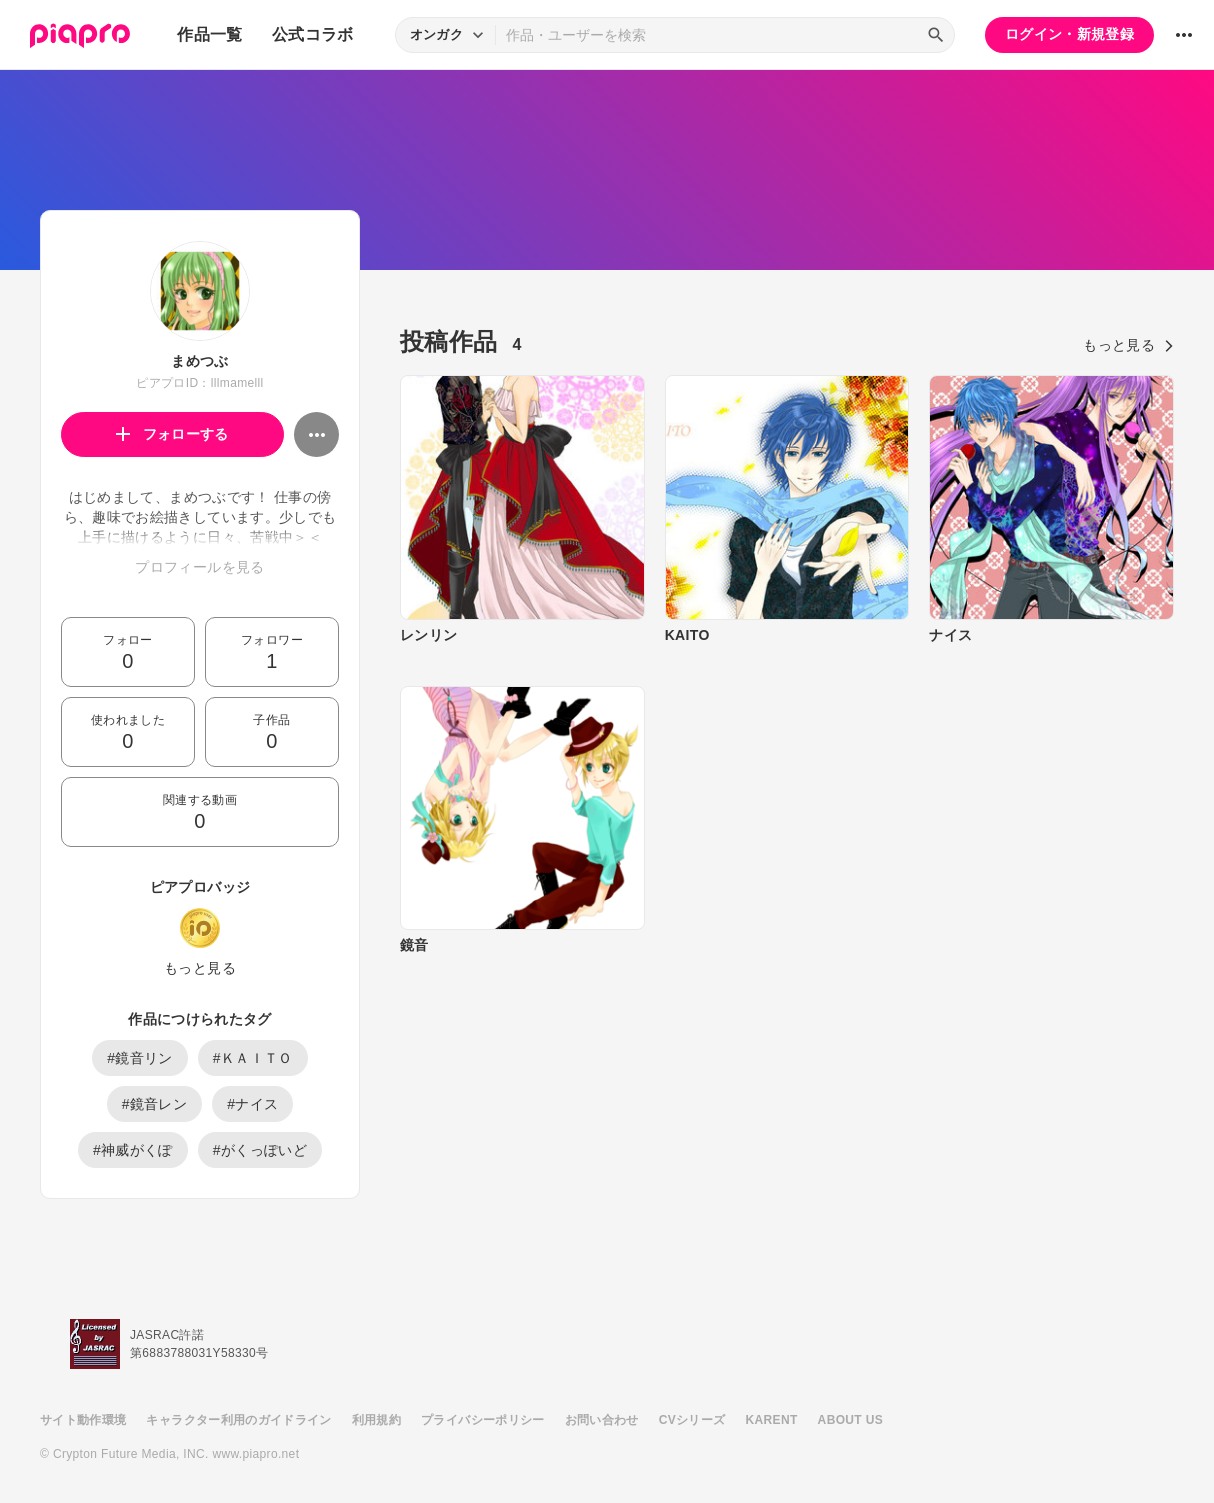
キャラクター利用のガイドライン (238, 1420)
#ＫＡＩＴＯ (253, 1058)
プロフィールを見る (199, 567)
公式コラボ (313, 34)
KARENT (772, 1420)
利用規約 (376, 1420)
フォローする (172, 434)
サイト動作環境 (83, 1420)
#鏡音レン (155, 1104)
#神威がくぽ (133, 1150)
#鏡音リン (140, 1058)
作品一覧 (209, 34)
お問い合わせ (602, 1420)
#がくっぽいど (260, 1150)
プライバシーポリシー (483, 1420)
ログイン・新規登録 (1069, 34)
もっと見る (200, 968)
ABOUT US (850, 1420)
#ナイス (252, 1104)
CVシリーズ (692, 1420)
